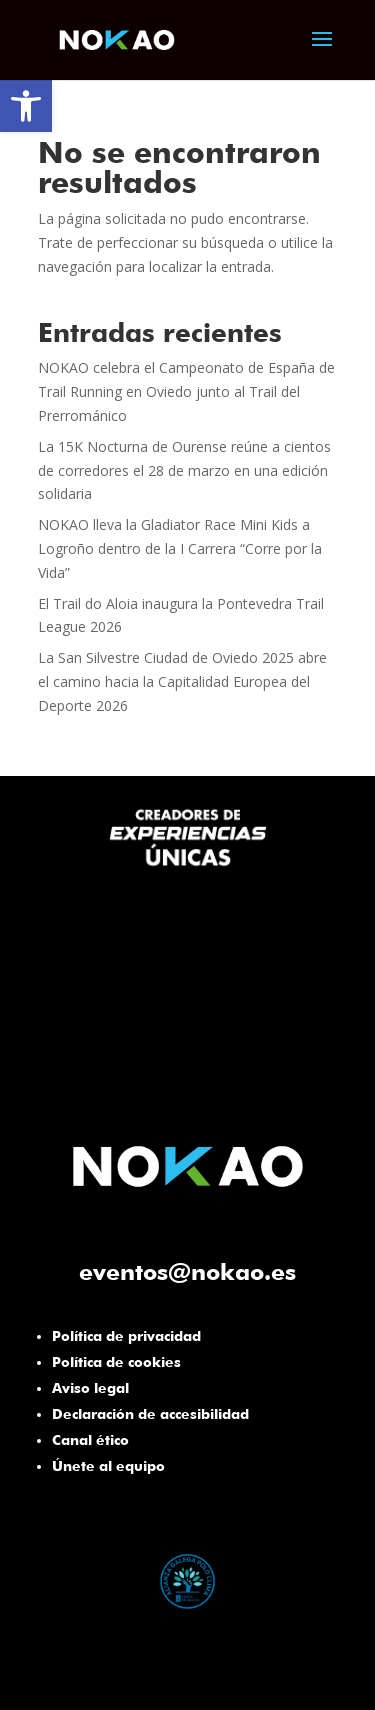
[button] (26, 106)
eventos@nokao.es (187, 1271)
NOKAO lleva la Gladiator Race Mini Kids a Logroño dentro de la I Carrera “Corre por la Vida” (180, 548)
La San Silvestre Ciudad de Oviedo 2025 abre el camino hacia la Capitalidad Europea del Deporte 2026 (182, 681)
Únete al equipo (108, 1466)
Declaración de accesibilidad (150, 1414)
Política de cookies (116, 1362)
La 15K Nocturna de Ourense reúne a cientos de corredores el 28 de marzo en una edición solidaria (184, 470)
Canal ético (90, 1440)
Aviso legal (90, 1388)
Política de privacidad (126, 1336)
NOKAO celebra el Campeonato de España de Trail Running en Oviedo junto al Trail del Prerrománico (186, 391)
